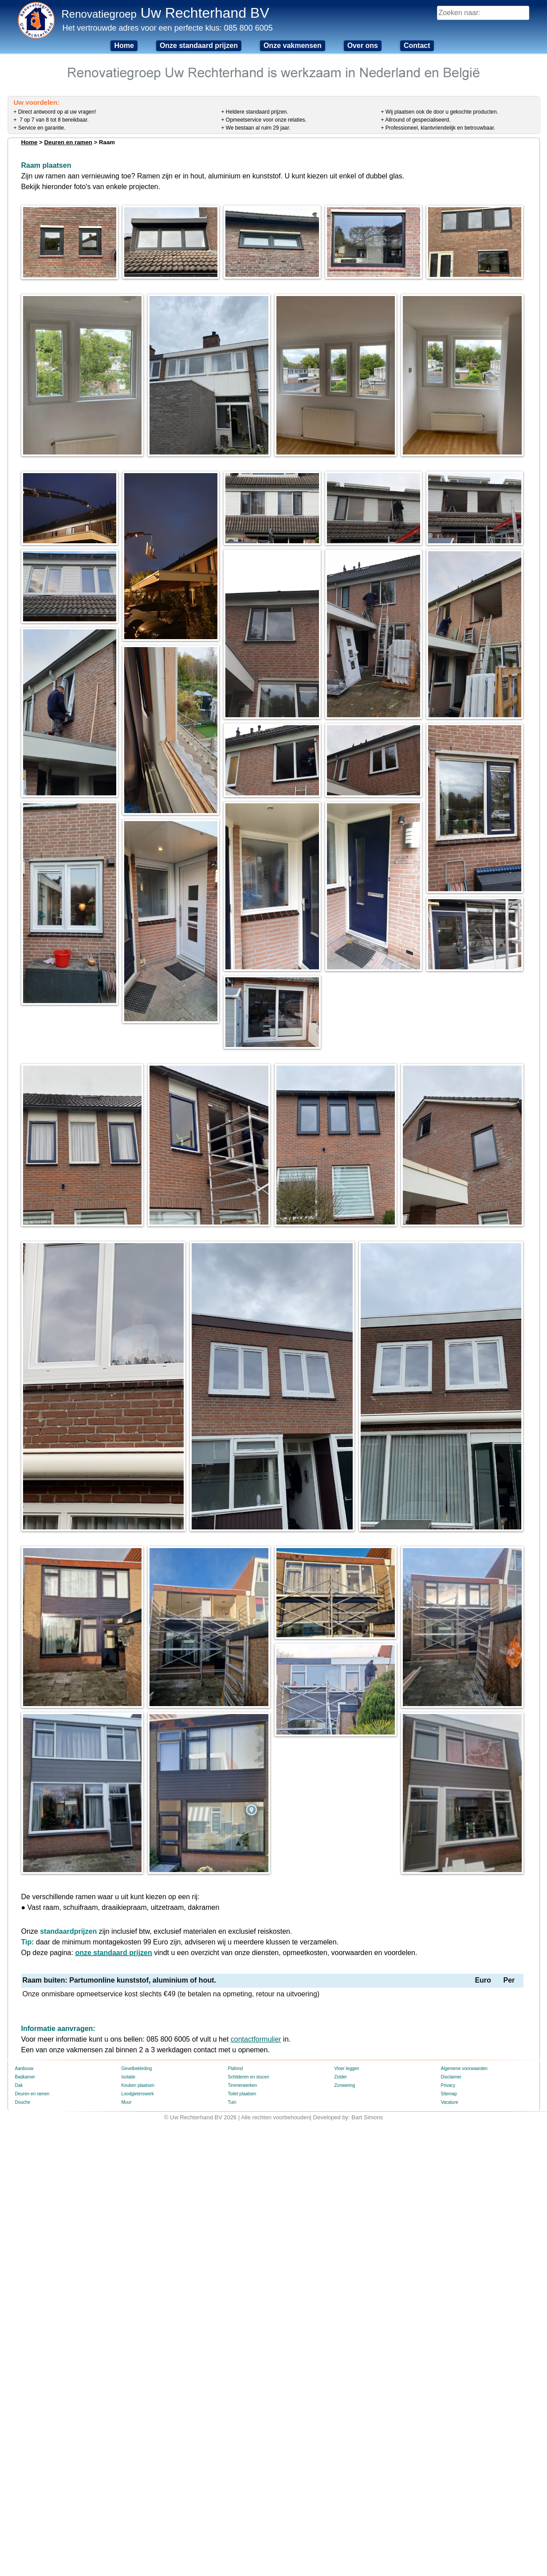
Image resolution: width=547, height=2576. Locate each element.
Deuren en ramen (68, 142)
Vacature (449, 2217)
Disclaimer (451, 2192)
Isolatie (129, 2192)
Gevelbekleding (137, 2183)
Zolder (340, 2192)
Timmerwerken (242, 2200)
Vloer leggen (346, 2183)
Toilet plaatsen (242, 2209)
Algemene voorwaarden (464, 2183)
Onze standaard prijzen (199, 45)
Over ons (362, 45)
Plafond (235, 2183)
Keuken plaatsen (138, 2200)
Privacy (448, 2200)
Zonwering (344, 2200)
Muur (127, 2217)
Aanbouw (24, 2183)
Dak (19, 2200)
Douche (22, 2217)
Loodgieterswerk (138, 2209)
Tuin (232, 2217)
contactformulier (256, 2154)
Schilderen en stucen (248, 2192)
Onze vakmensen (293, 45)
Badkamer (25, 2192)
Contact (417, 45)
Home (124, 45)
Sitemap (449, 2209)
